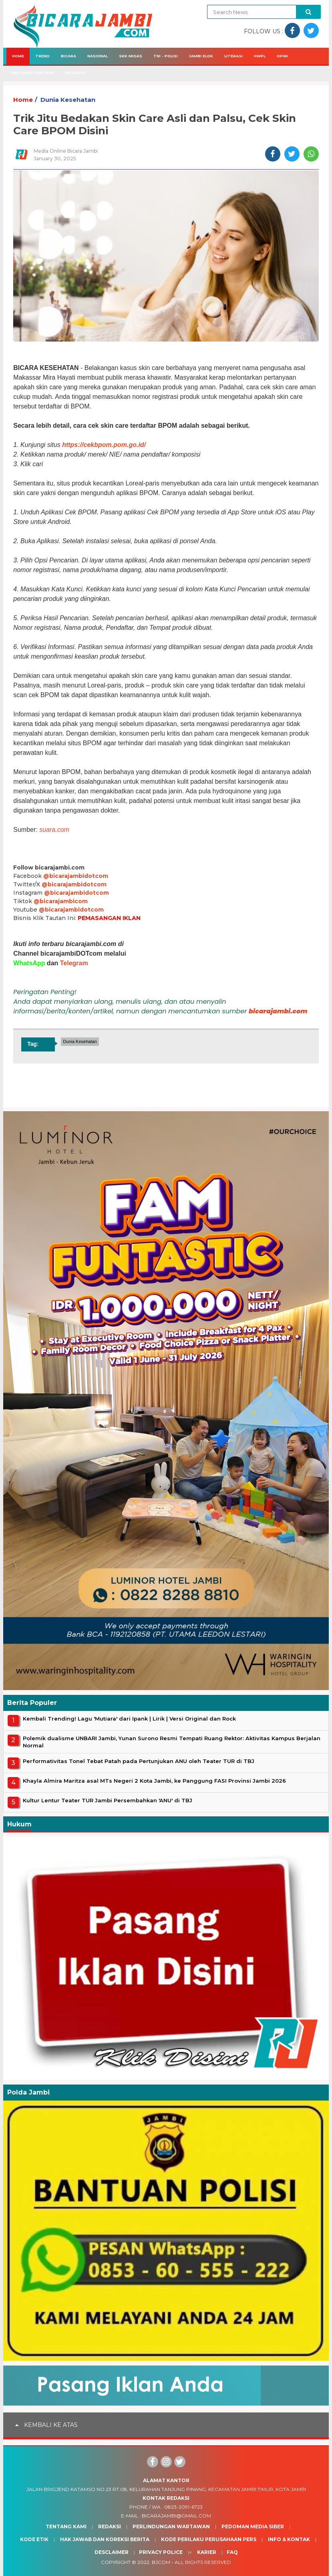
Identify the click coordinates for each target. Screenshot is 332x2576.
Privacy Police (161, 2552)
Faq (232, 2552)
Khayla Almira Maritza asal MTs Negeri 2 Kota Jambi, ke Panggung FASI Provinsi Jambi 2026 (154, 1780)
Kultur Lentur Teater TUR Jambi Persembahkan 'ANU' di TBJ (107, 1800)
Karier (206, 2552)
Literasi (233, 56)
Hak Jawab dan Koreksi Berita (104, 2539)
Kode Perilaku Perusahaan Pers (208, 2539)
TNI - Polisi (165, 56)
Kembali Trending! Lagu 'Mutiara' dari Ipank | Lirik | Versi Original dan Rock (129, 1718)
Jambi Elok (201, 56)
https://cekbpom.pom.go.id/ (104, 444)
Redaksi (109, 2526)
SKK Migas (130, 56)
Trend (42, 56)
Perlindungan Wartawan (171, 2526)
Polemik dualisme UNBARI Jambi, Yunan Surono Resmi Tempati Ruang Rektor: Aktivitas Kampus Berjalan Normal (171, 1742)
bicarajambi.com (278, 1011)
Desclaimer (112, 2552)
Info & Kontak (289, 2539)
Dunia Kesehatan (67, 99)
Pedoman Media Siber (252, 2526)
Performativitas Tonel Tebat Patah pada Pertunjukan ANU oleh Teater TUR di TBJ (138, 1761)
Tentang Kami (66, 2526)
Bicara (68, 56)
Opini (282, 56)
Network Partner (33, 73)
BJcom (161, 2562)
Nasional (97, 56)
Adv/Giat (75, 73)
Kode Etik (34, 2539)
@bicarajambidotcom (75, 876)
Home (18, 56)
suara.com (54, 829)
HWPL (260, 56)
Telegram (74, 963)
